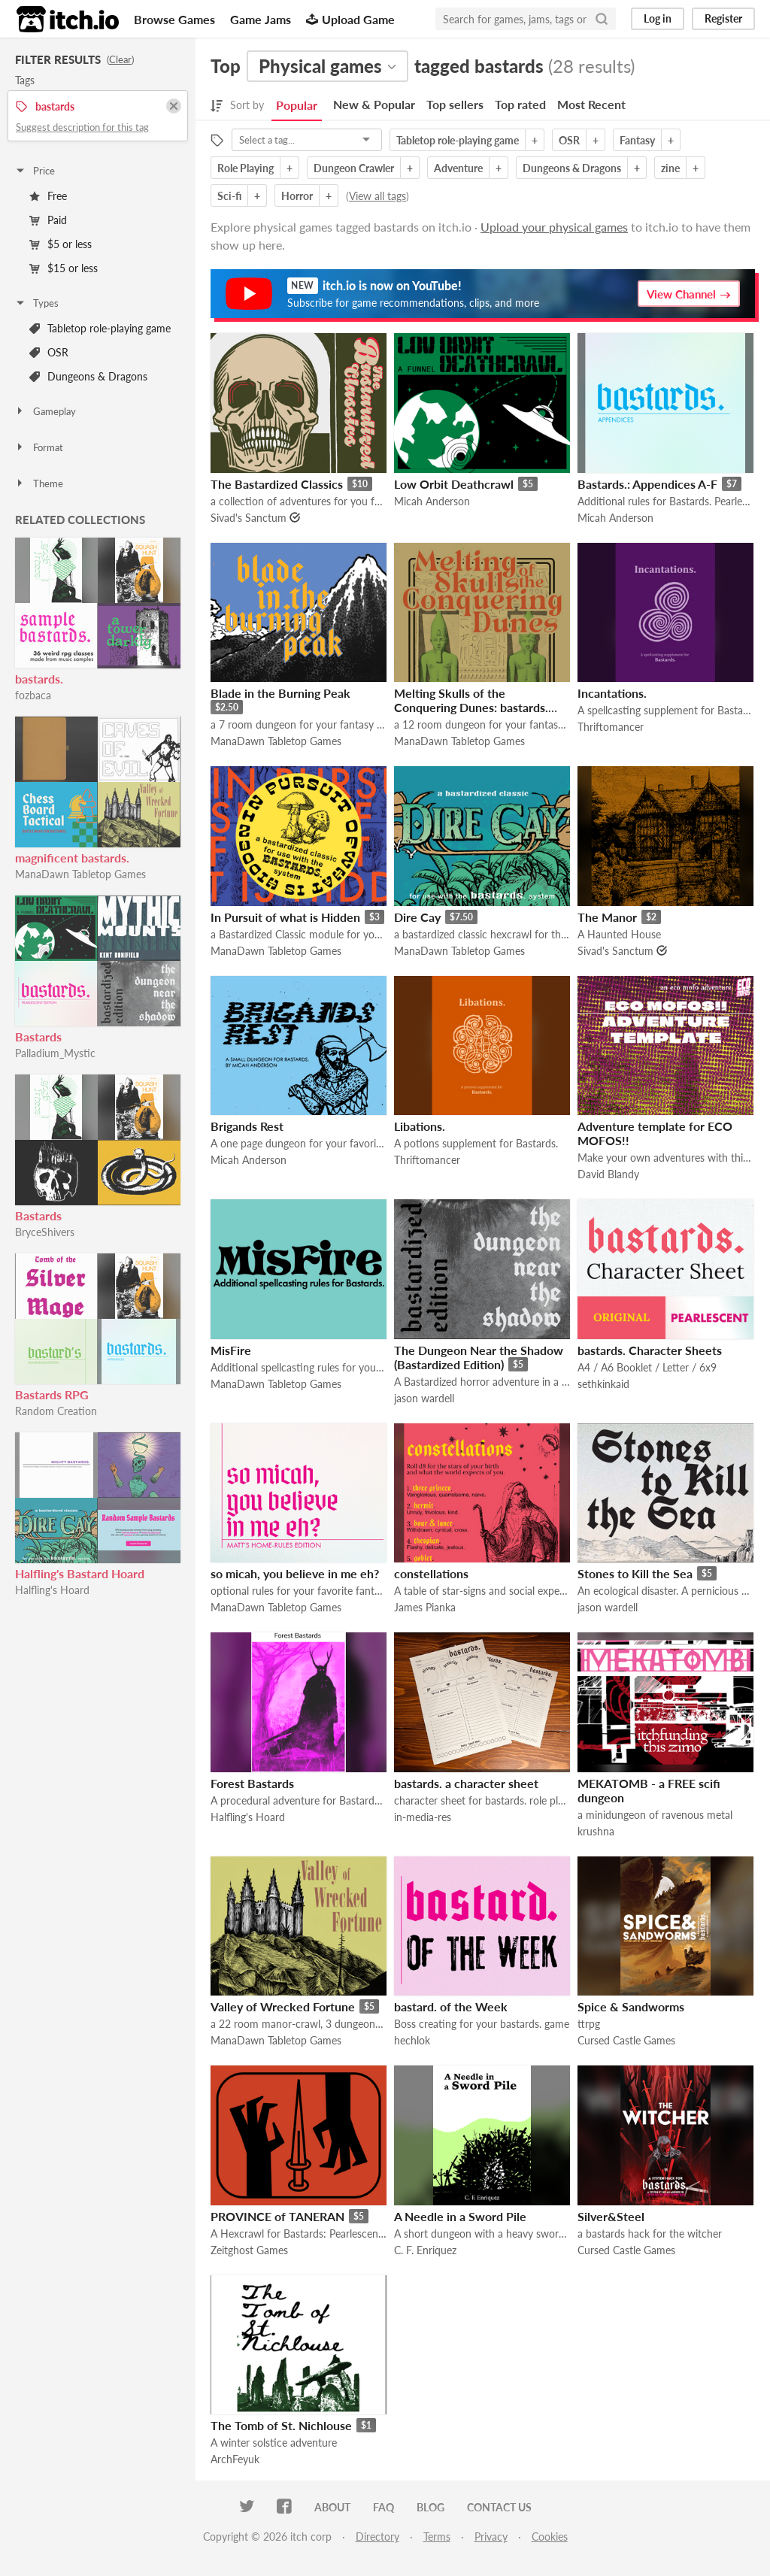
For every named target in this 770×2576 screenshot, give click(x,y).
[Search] (601, 19)
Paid (48, 220)
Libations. (419, 1126)
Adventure (458, 168)
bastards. (39, 678)
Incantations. (612, 693)
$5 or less (60, 244)
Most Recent (591, 104)
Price (34, 171)
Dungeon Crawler (354, 168)
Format (38, 447)
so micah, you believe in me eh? (295, 1573)
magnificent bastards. (72, 857)
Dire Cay (417, 917)
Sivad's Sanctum (248, 517)
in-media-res (422, 1817)
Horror (297, 195)
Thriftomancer (611, 726)
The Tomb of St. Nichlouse (281, 2425)
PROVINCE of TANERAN (277, 2216)
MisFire (231, 1350)
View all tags (377, 195)
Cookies (550, 2536)
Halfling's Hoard (52, 1589)
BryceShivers (44, 1232)
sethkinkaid (603, 1383)
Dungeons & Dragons (88, 376)
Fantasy (637, 140)
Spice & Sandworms (631, 2006)
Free (48, 195)
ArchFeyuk (235, 2459)
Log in (657, 18)
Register (723, 18)
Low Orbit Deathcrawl (454, 484)
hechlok (412, 2040)
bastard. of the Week (451, 2006)
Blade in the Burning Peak (280, 693)
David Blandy (608, 1174)
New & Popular (374, 104)
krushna (596, 1831)
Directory (377, 2536)
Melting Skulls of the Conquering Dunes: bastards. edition (471, 707)
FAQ (383, 2507)
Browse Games (174, 19)
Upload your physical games (554, 227)
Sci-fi (229, 195)
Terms (436, 2536)
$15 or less (63, 268)
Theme (38, 483)
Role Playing (245, 168)
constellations (431, 1573)
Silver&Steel (611, 2216)
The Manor (607, 917)
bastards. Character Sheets (650, 1350)
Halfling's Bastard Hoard (79, 1573)
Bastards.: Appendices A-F (647, 484)
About (332, 2507)
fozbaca (33, 695)
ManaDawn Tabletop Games (80, 874)
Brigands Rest (247, 1126)
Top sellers (455, 104)
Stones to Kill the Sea (635, 1573)
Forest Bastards (252, 1783)
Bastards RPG (52, 1394)
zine (670, 168)
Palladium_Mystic (55, 1053)
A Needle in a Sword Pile (460, 2216)
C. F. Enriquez (425, 2250)
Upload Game (350, 19)
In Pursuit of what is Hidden (285, 917)
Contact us (499, 2507)
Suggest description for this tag (82, 127)
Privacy (491, 2536)
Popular (296, 105)
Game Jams (260, 19)
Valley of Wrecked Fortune (283, 2006)
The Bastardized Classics (277, 484)
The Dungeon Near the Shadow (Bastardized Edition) (478, 1357)
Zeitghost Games (249, 2250)
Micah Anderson (432, 501)
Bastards (38, 1036)
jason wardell (424, 1398)
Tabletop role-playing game (100, 328)
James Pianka (425, 1607)
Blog (430, 2507)
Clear (120, 59)
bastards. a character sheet (466, 1783)
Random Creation (56, 1411)
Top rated (520, 104)
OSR (48, 352)
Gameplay (45, 411)
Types (36, 303)
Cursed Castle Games (626, 2040)
